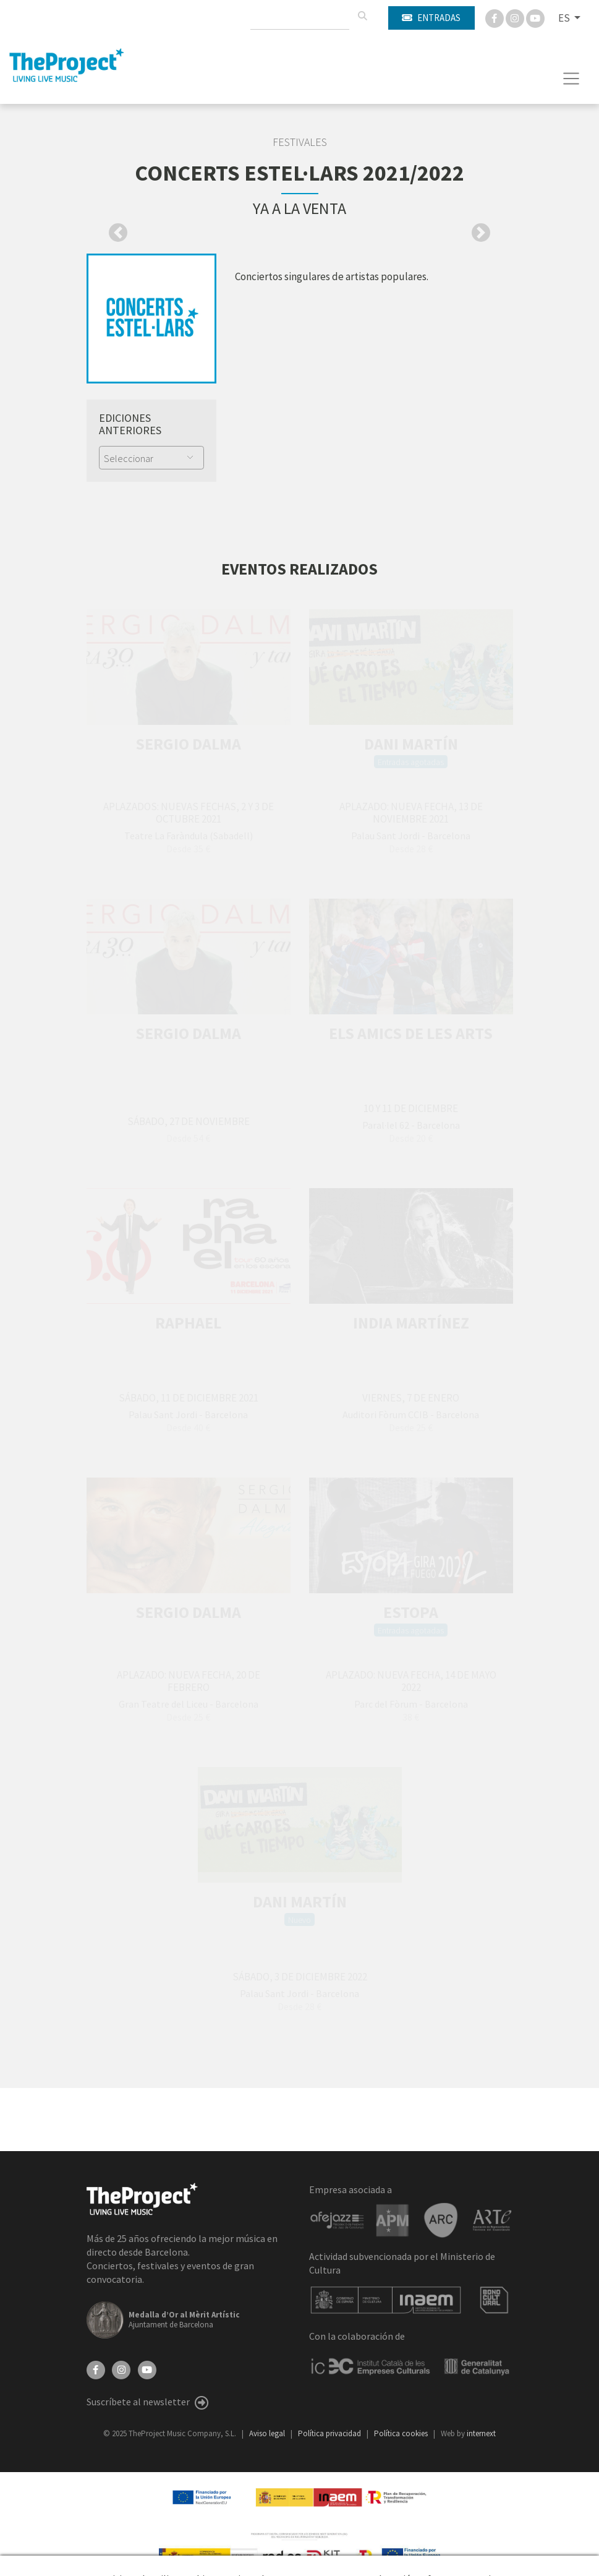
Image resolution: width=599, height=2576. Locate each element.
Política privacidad (330, 2433)
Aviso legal (268, 2433)
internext (481, 2433)
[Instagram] (516, 17)
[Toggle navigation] (571, 79)
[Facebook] (495, 17)
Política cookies (402, 2433)
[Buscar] (362, 16)
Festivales (300, 142)
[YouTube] (147, 2369)
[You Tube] (535, 17)
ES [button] (565, 18)
